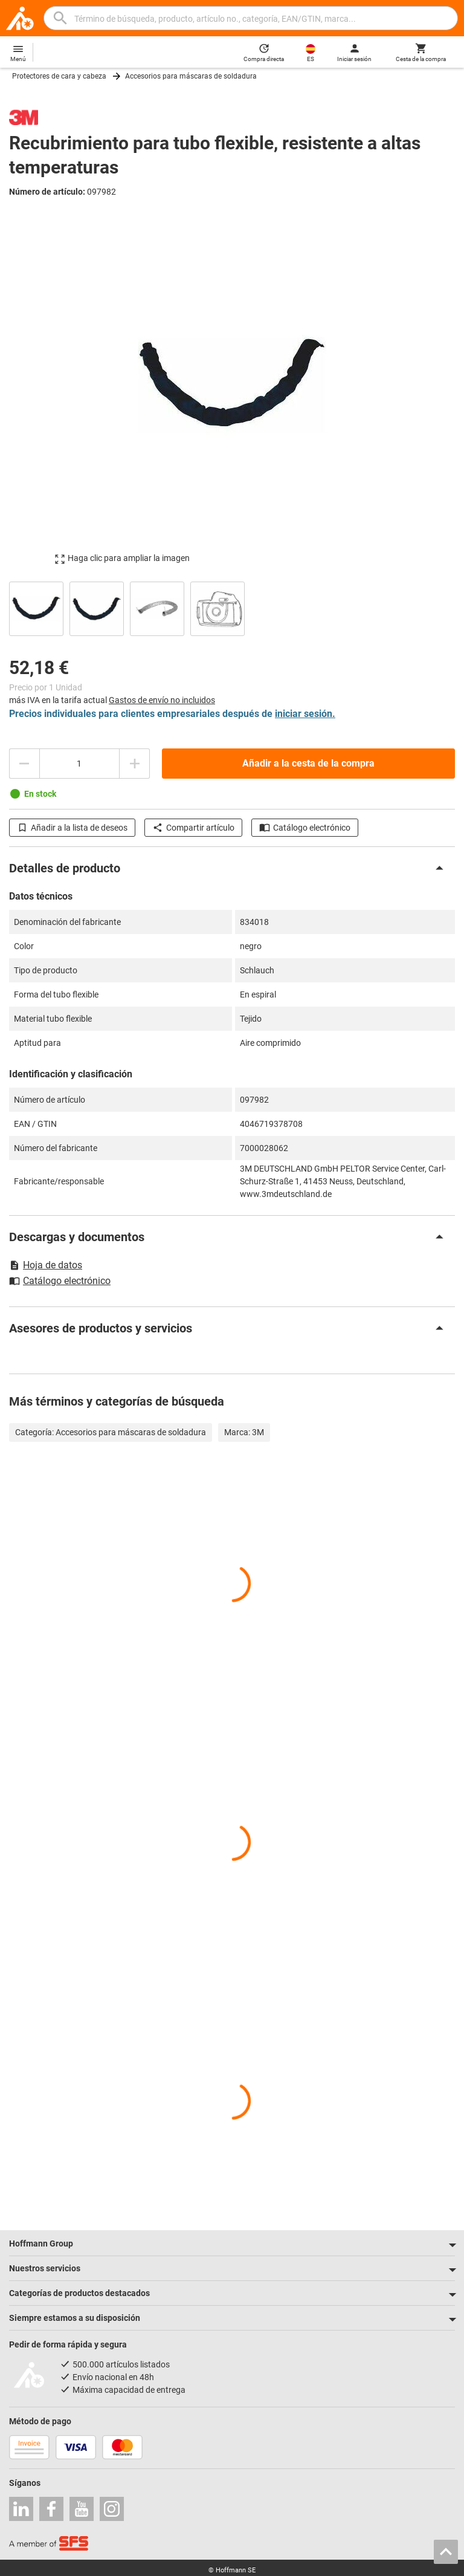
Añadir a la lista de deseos (72, 827)
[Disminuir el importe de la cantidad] (24, 763)
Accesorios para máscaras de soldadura (191, 76)
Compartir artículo (193, 827)
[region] (232, 607)
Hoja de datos (45, 1265)
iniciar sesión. (305, 713)
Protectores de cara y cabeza (59, 76)
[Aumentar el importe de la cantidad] (135, 763)
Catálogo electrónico (304, 827)
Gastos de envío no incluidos (162, 700)
